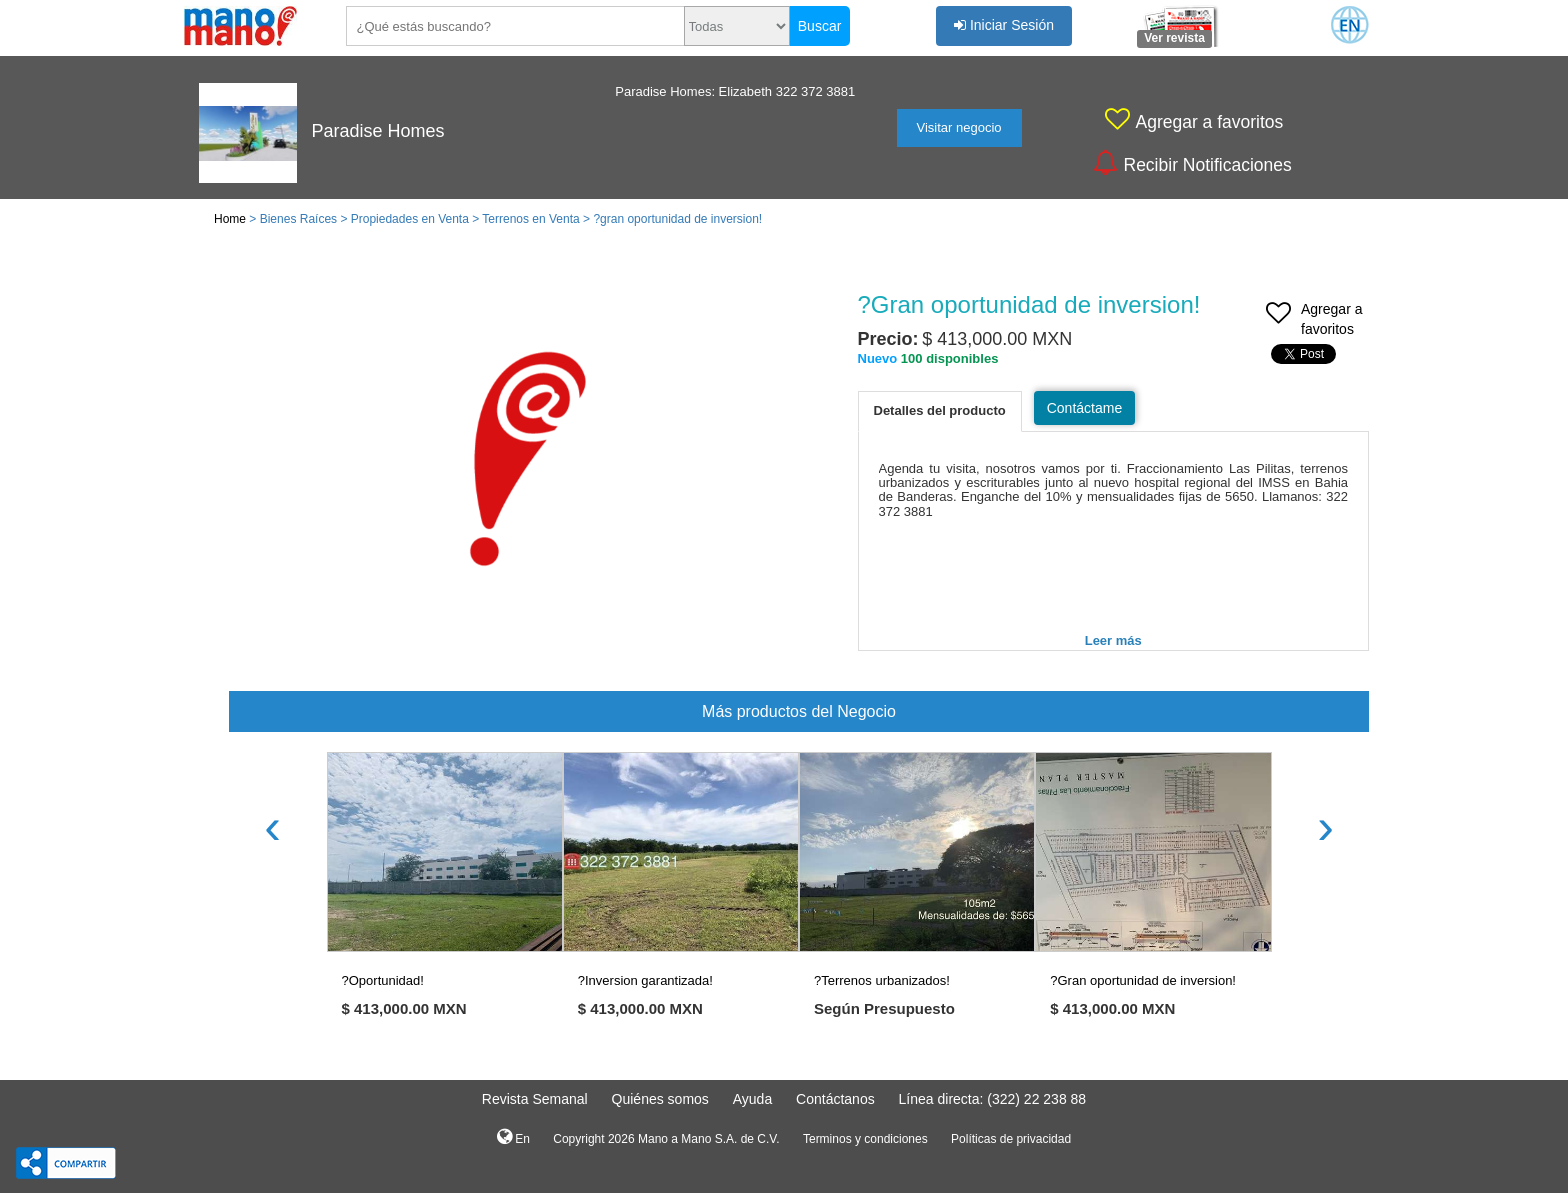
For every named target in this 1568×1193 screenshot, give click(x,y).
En (513, 1137)
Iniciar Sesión (1004, 25)
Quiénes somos (660, 1099)
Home (230, 219)
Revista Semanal (535, 1099)
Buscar (820, 26)
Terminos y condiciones (865, 1139)
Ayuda (752, 1099)
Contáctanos (835, 1099)
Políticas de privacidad (1011, 1139)
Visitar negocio (959, 127)
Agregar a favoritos (1314, 321)
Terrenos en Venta (530, 219)
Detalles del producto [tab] (940, 410)
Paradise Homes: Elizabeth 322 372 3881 (735, 91)
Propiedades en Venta (410, 219)
